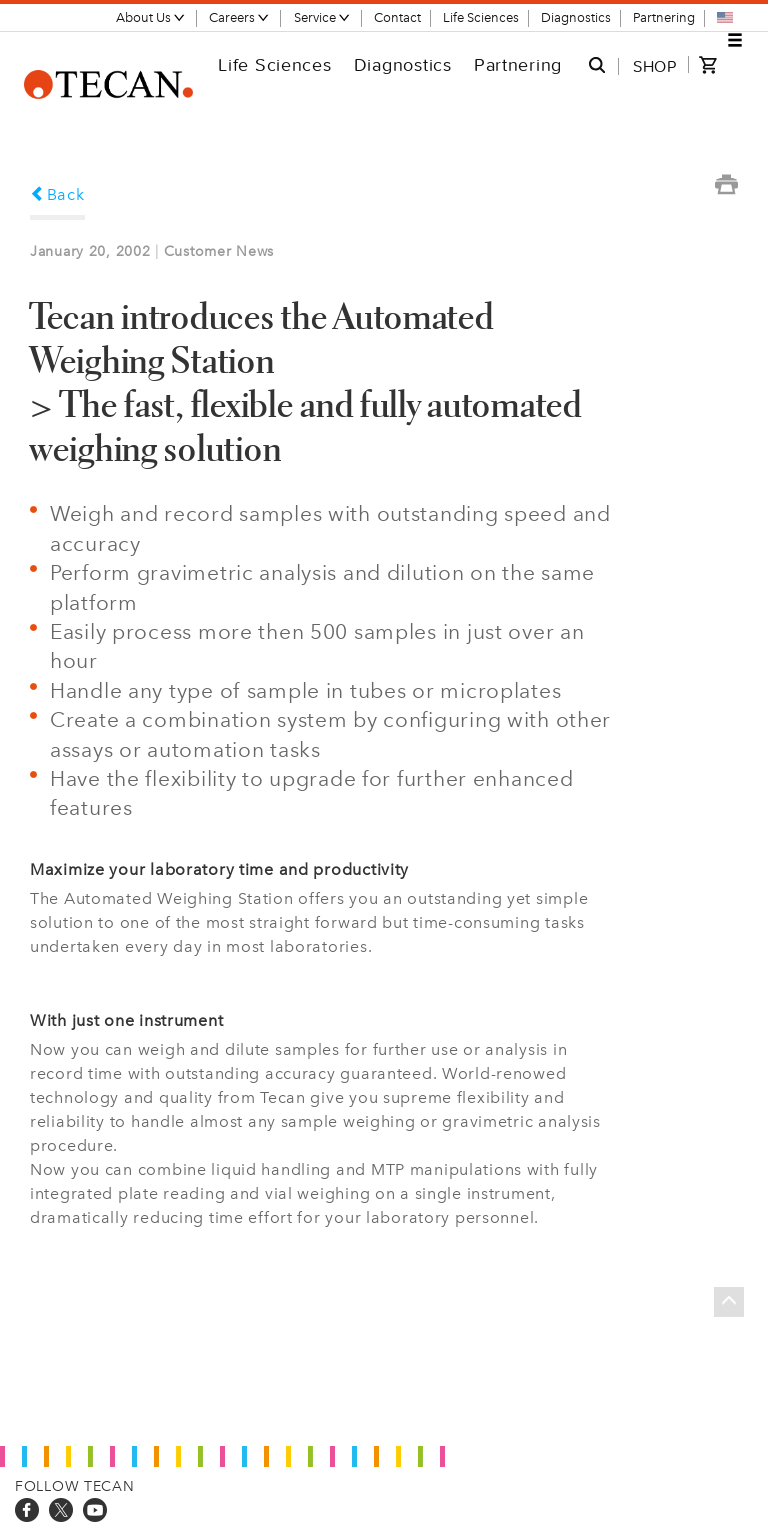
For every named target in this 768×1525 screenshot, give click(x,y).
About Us (151, 17)
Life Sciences (481, 17)
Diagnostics (576, 17)
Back (57, 194)
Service (322, 17)
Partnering (664, 17)
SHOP (655, 66)
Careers (239, 17)
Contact (397, 17)
